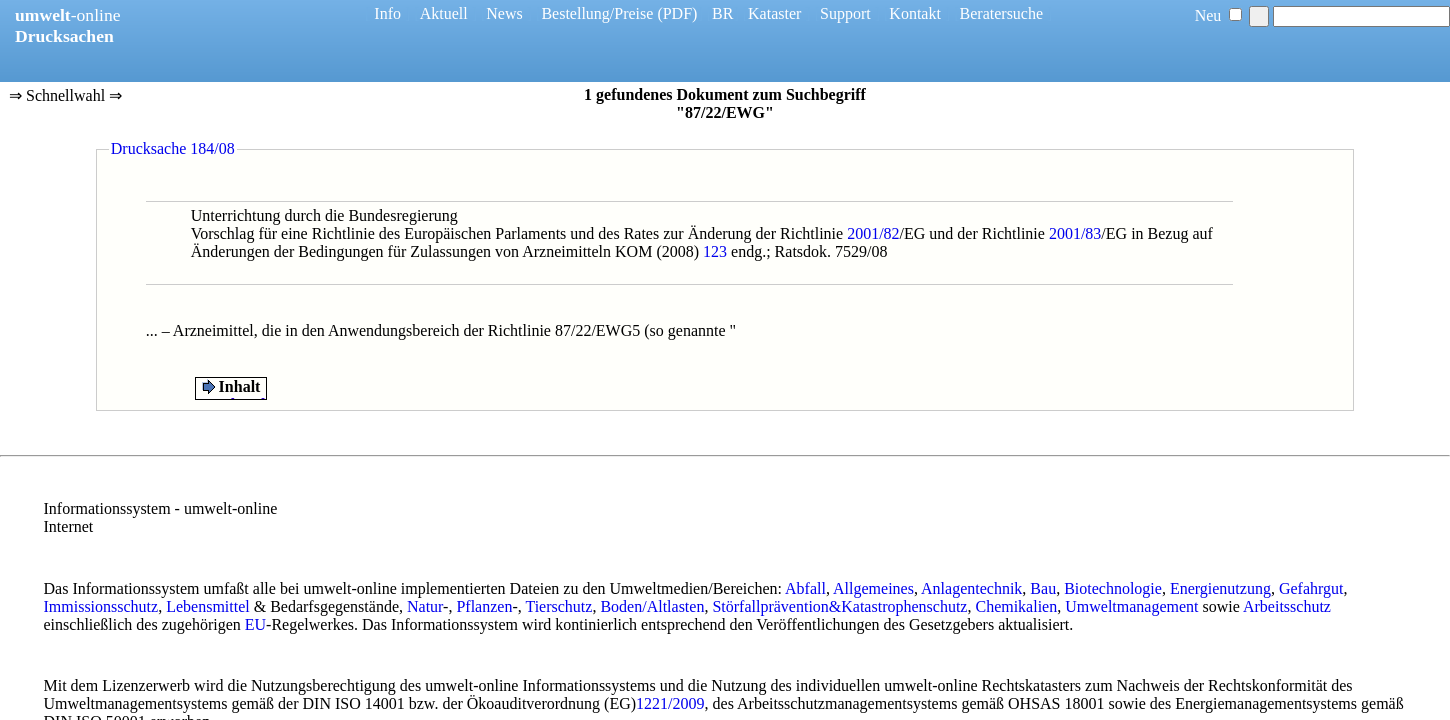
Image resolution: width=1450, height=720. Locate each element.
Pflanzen (484, 606)
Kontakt (915, 13)
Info (387, 13)
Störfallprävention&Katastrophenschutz (839, 606)
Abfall (805, 588)
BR (722, 13)
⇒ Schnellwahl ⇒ (65, 97)
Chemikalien (1016, 606)
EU (255, 624)
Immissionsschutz (101, 606)
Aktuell (444, 13)
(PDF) (677, 13)
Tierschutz (558, 606)
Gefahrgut (1311, 588)
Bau (1043, 588)
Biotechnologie (1113, 588)
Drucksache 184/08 (173, 148)
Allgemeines (873, 588)
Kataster (774, 13)
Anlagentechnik (971, 588)
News (504, 13)
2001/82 (873, 233)
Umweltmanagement (1131, 606)
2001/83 (1075, 233)
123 (715, 251)
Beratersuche (1002, 13)
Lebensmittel (208, 606)
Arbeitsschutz (1287, 606)
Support (845, 13)
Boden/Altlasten (652, 606)
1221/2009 (670, 703)
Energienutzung (1220, 588)
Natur (425, 606)
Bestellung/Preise (597, 13)
